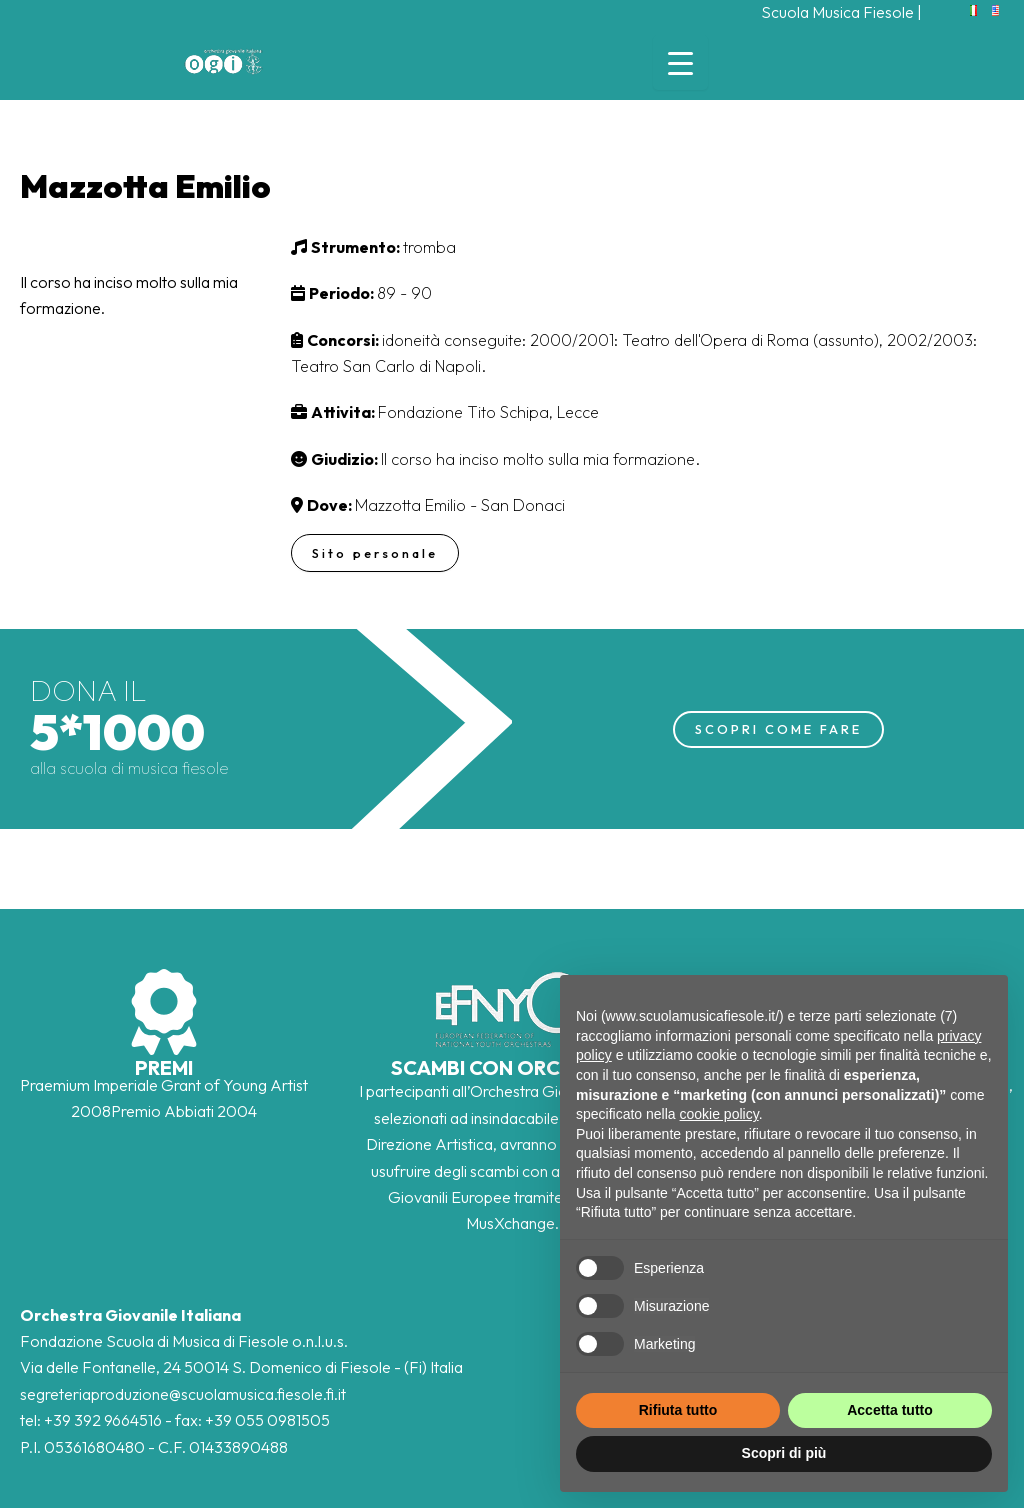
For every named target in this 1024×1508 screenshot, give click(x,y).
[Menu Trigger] (680, 62)
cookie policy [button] (719, 1114)
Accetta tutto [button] (890, 1410)
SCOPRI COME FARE (778, 729)
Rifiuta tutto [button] (678, 1410)
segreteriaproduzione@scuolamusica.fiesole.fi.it (183, 1394)
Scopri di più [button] (784, 1453)
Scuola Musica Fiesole (837, 12)
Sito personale (376, 553)
